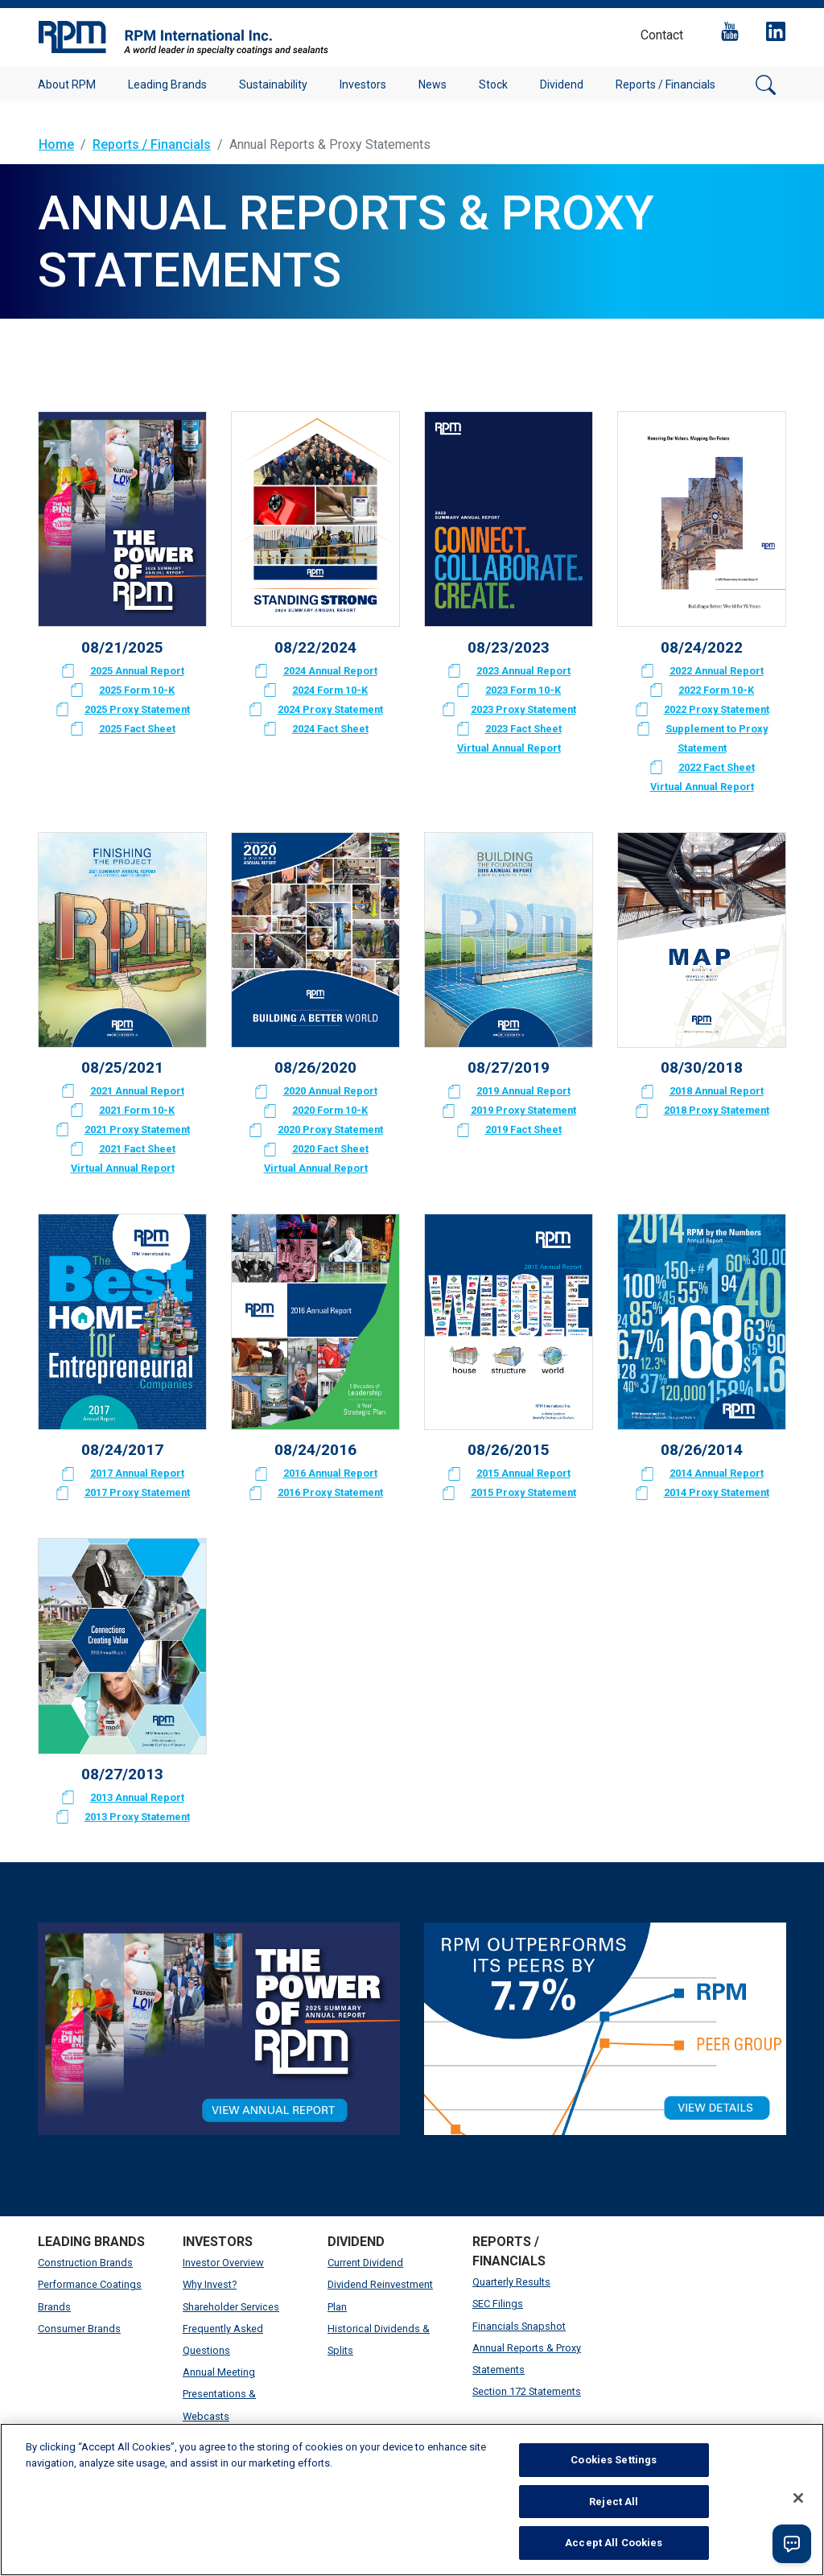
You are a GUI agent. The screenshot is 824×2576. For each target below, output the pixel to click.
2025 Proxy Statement (137, 709)
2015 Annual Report (523, 1473)
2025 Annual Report (137, 671)
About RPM (67, 84)
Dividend (561, 84)
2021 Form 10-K (137, 1110)
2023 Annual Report (523, 671)
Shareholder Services (231, 2307)
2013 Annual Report (137, 1797)
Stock (493, 84)
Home (56, 144)
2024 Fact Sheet (330, 729)
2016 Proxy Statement (330, 1492)
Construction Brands (85, 2263)
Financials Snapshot (519, 2326)
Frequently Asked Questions (223, 2339)
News (432, 84)
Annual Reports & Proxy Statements (526, 2359)
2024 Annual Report (330, 671)
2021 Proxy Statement (137, 1129)
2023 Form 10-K (523, 690)
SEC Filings (497, 2304)
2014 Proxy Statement (716, 1492)
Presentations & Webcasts (219, 2404)
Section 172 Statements (526, 2391)
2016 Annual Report (330, 1473)
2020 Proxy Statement (330, 1129)
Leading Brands (167, 84)
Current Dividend (365, 2263)
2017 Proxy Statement (137, 1492)
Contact (662, 35)
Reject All (613, 2502)
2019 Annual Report (523, 1091)
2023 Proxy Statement (523, 709)
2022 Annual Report (717, 671)
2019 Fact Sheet (523, 1129)
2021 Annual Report (137, 1091)
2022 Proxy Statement (716, 709)
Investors (363, 84)
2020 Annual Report (330, 1091)
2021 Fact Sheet (137, 1149)
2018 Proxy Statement (716, 1110)
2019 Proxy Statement (523, 1110)
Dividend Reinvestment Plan (380, 2295)
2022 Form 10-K (716, 690)
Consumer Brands (79, 2329)
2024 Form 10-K (330, 690)
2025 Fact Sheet (137, 729)
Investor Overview (223, 2263)
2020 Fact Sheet (330, 1149)
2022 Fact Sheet (716, 767)
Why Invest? (210, 2284)
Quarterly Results (511, 2282)
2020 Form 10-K (330, 1110)
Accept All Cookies (613, 2543)
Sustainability (273, 84)
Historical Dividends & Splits (379, 2339)
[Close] (798, 2498)
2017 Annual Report (137, 1473)
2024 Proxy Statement (330, 709)
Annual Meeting (219, 2372)
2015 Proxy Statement (523, 1492)
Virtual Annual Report (509, 748)
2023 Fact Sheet (523, 729)
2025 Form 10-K (137, 690)
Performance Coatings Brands (90, 2295)
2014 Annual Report (717, 1473)
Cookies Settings (614, 2460)
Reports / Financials (665, 84)
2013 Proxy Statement (137, 1817)
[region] (412, 2499)
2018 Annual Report (717, 1091)
